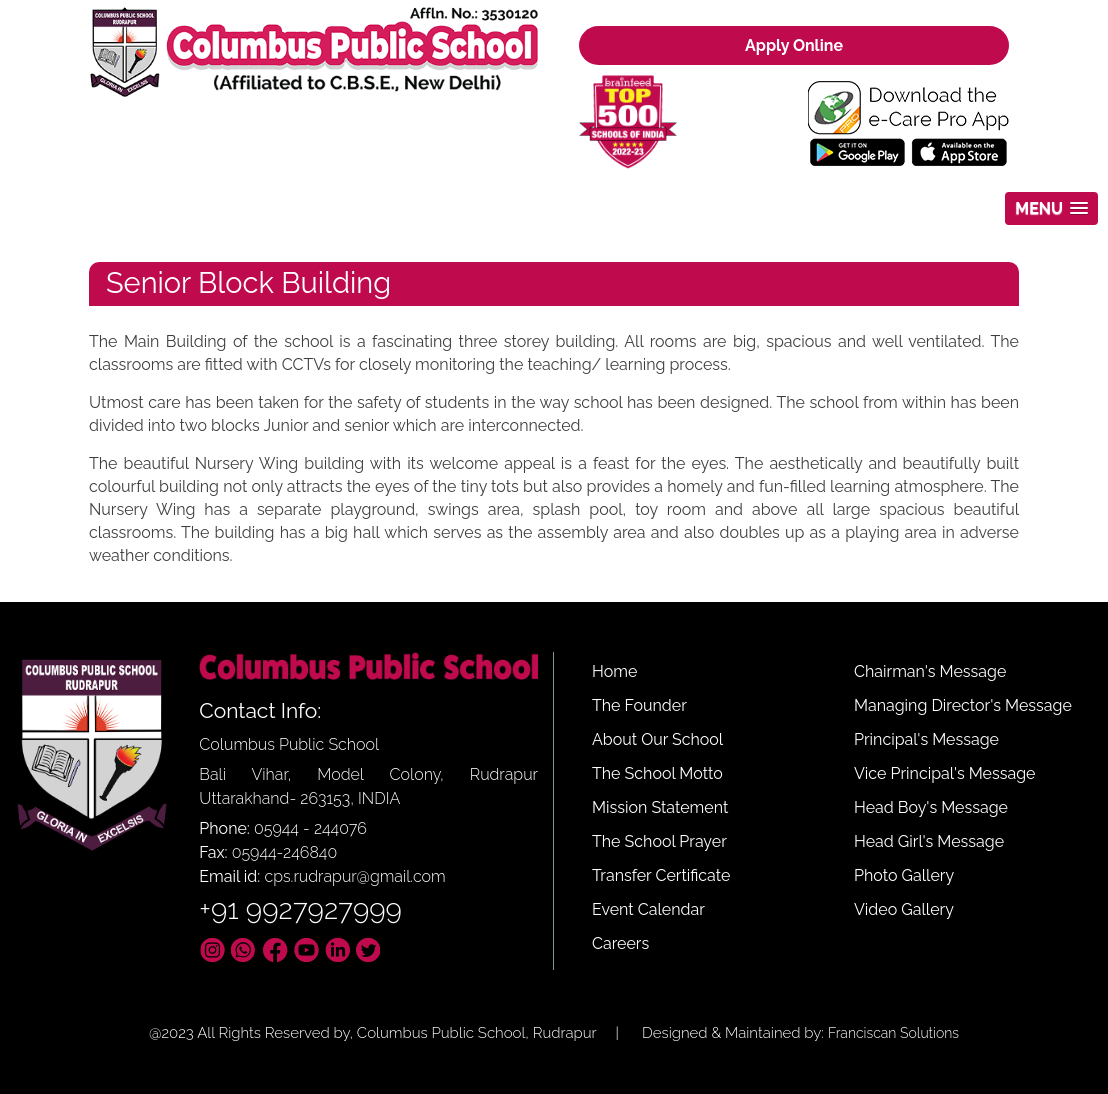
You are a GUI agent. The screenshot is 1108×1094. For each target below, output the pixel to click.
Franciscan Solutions (893, 1033)
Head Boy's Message (931, 807)
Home (614, 671)
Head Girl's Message (929, 841)
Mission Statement (660, 807)
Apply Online (794, 45)
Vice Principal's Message (944, 773)
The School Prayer (659, 841)
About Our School (657, 739)
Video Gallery (904, 909)
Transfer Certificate (661, 875)
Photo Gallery (904, 875)
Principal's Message (926, 739)
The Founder (639, 705)
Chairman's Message (930, 671)
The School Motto (657, 773)
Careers (620, 943)
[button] (1051, 208)
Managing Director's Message (963, 705)
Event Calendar (648, 909)
